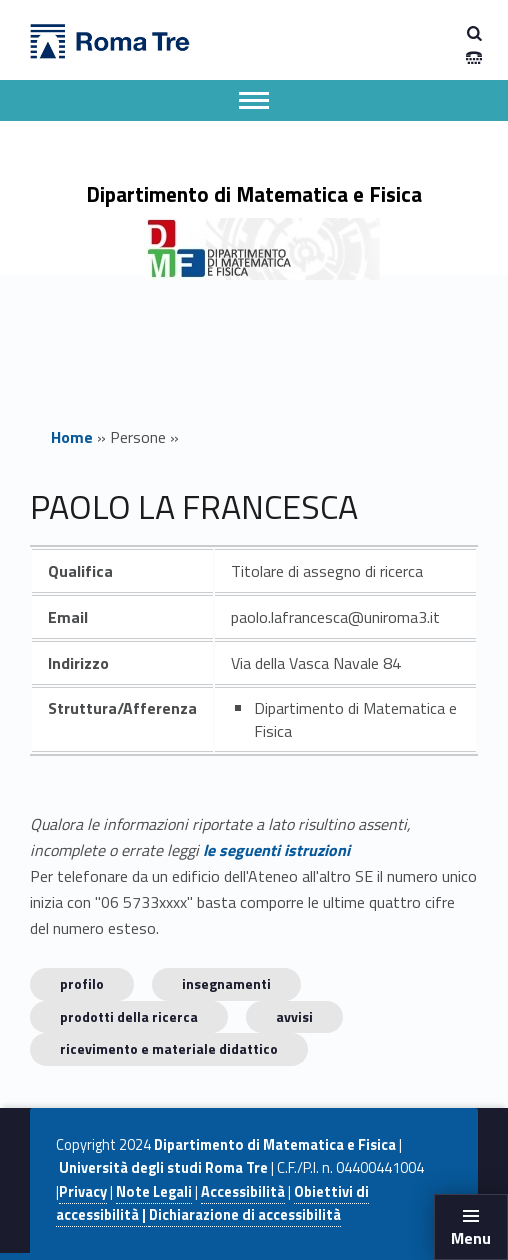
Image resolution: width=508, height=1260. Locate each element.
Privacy (83, 1192)
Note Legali (154, 1192)
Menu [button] (471, 1238)
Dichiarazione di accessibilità (245, 1215)
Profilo (82, 983)
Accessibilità (243, 1192)
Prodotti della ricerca (129, 1016)
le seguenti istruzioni (276, 850)
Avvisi (294, 1016)
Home (72, 437)
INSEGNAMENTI (226, 983)
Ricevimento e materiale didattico (169, 1048)
